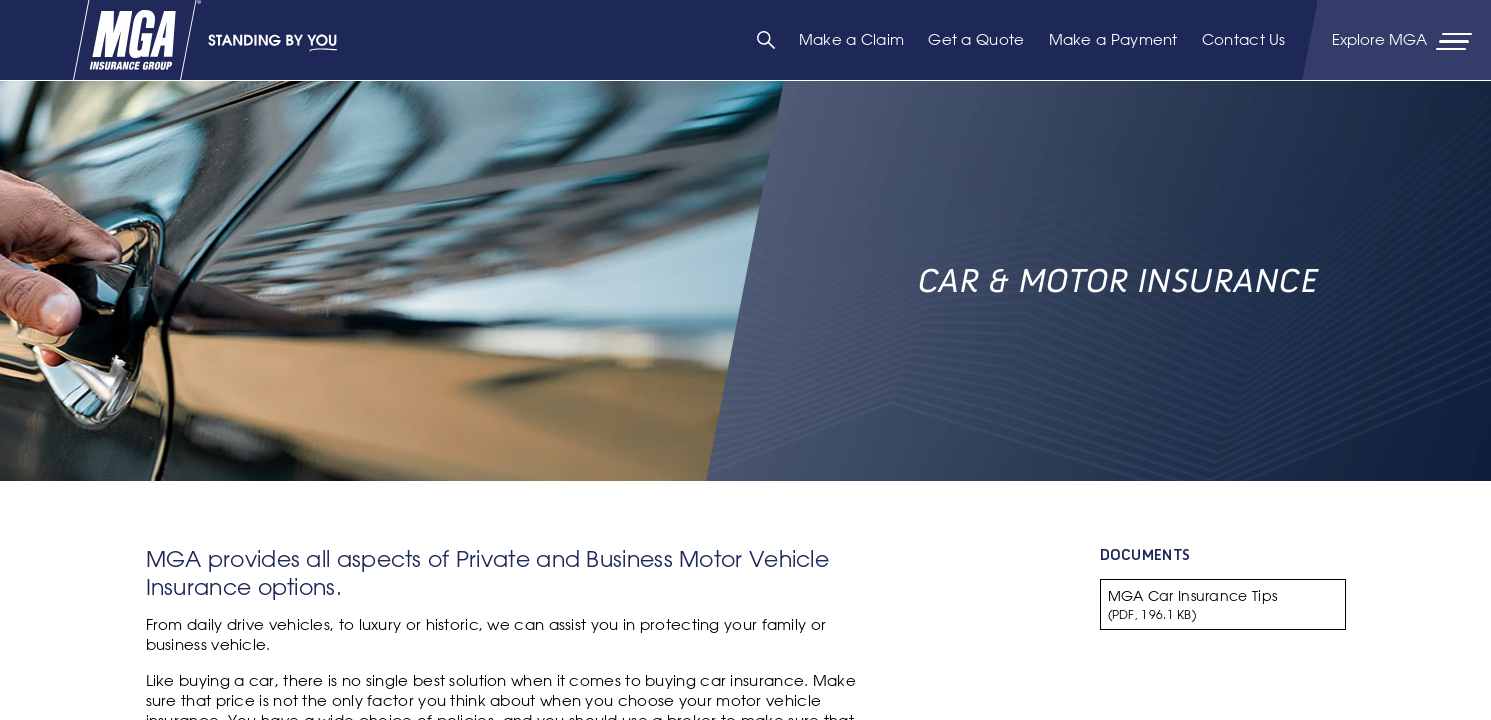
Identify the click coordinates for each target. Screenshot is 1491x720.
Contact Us (1244, 39)
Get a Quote (976, 39)
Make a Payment (1113, 39)
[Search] (766, 40)
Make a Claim (852, 39)
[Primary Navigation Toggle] (1404, 40)
